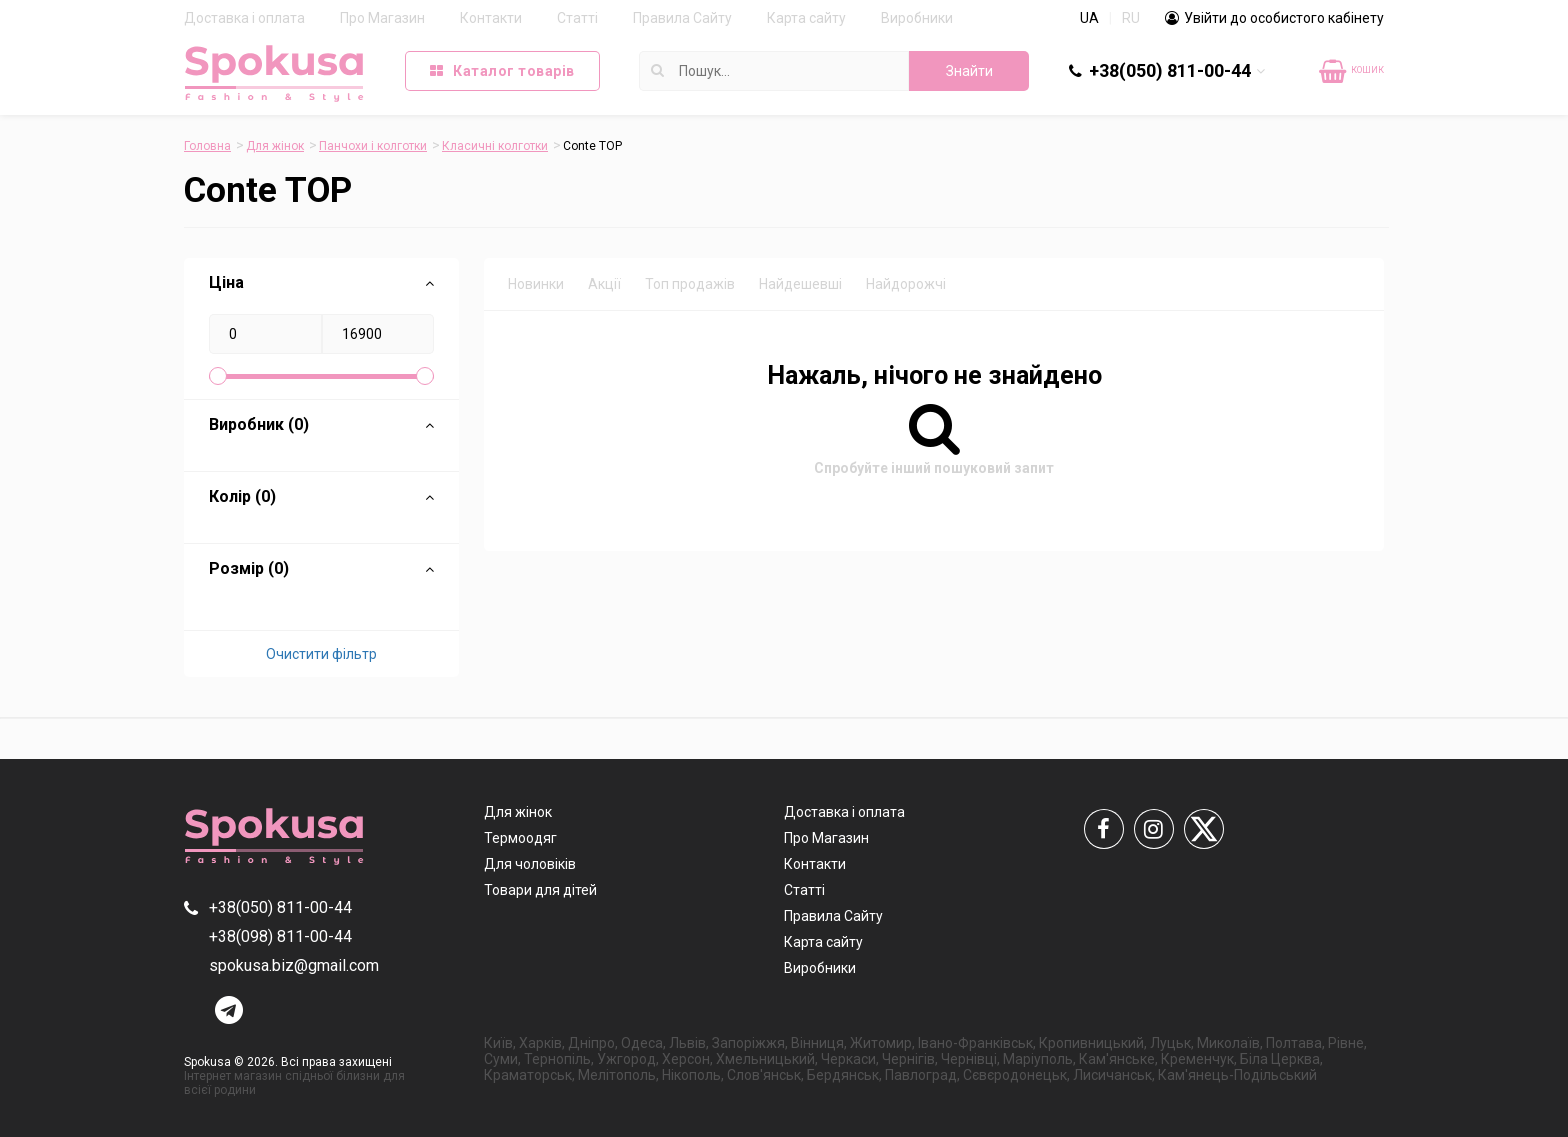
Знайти (969, 71)
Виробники (917, 18)
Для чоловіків (530, 864)
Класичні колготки (495, 146)
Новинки (536, 284)
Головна (207, 146)
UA (1089, 18)
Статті (577, 18)
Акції (604, 284)
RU (1131, 18)
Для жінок (275, 146)
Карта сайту (806, 18)
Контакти (491, 18)
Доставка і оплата (244, 18)
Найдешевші (800, 284)
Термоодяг (520, 838)
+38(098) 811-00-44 (280, 936)
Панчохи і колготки (373, 146)
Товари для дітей (540, 890)
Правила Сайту (682, 18)
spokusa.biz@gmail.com (294, 965)
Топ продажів (690, 284)
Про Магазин (382, 18)
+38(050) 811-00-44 (1170, 70)
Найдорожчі (906, 284)
